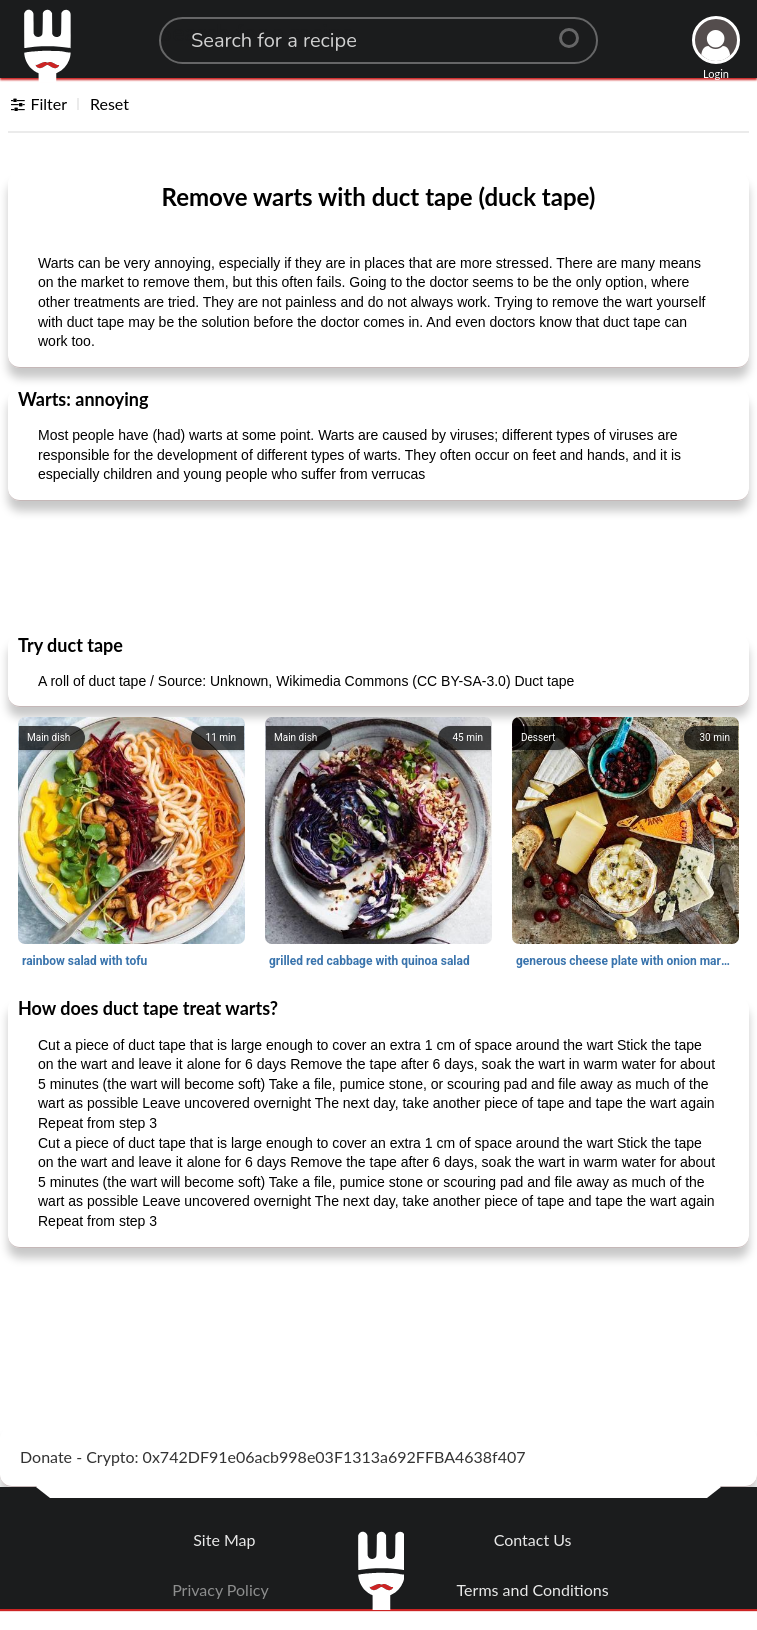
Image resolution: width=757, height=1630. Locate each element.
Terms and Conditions (533, 1589)
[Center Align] (576, 30)
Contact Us (533, 1539)
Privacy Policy (220, 1589)
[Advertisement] (379, 566)
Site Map (224, 1539)
